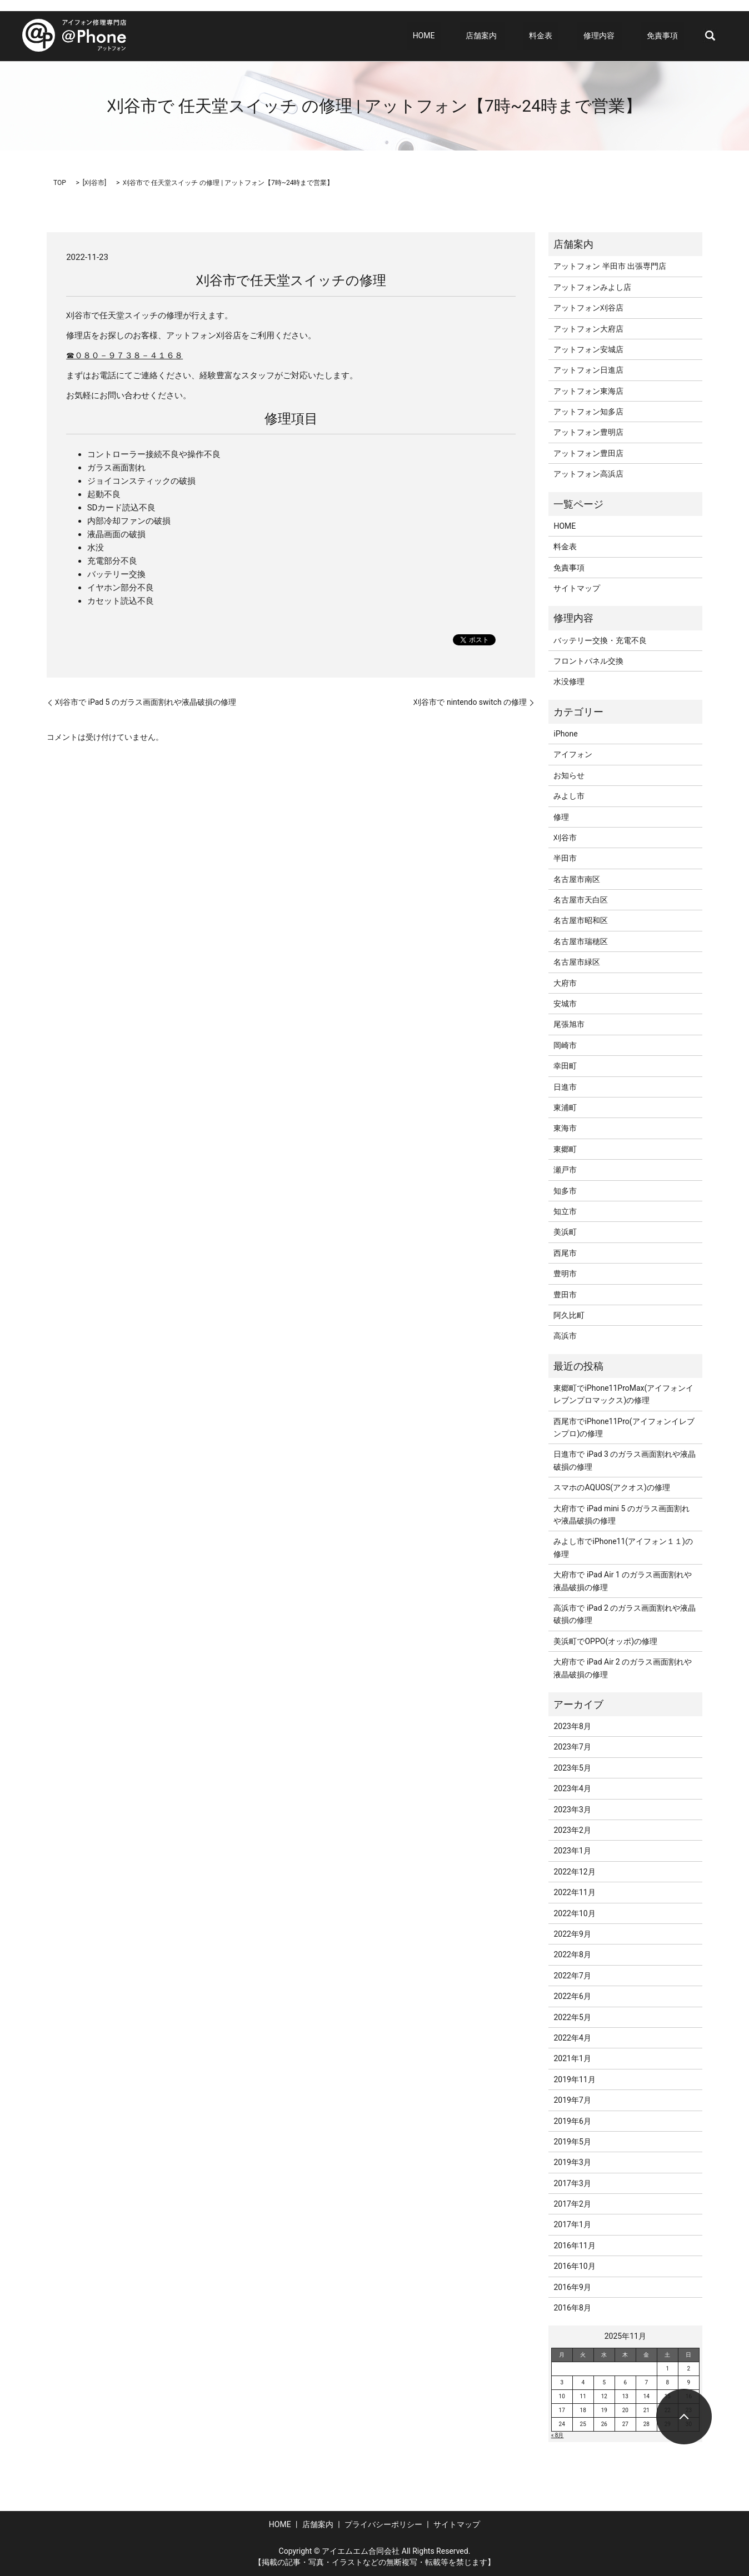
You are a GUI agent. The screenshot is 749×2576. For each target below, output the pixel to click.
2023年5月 (572, 1767)
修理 (561, 817)
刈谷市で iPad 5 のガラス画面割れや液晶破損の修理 (145, 702)
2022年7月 (572, 1975)
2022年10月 (574, 1913)
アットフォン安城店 (588, 349)
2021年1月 (572, 2058)
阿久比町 (569, 1315)
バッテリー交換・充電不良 (600, 640)
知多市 (565, 1190)
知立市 (565, 1211)
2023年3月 (572, 1809)
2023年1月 (572, 1850)
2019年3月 (572, 2162)
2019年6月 (572, 2121)
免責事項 (668, 35)
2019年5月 (572, 2141)
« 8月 (557, 2435)
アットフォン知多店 (588, 411)
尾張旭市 (569, 1024)
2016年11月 (574, 2245)
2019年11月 (574, 2079)
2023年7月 (572, 1746)
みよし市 (569, 795)
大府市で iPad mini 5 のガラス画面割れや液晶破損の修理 (621, 1514)
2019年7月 (572, 2100)
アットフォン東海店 (588, 391)
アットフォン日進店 (588, 369)
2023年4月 (572, 1788)
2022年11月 (574, 1892)
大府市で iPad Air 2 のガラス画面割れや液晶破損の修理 (622, 1667)
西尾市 (565, 1253)
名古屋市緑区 (576, 962)
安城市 (565, 1003)
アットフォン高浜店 (588, 473)
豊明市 (565, 1273)
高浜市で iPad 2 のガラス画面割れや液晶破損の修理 (624, 1614)
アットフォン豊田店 (588, 453)
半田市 (565, 858)
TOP (59, 183)
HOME (466, 35)
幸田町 (565, 1065)
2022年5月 (572, 2017)
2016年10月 (574, 2266)
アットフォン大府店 (588, 328)
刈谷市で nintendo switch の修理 (470, 702)
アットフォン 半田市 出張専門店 (609, 266)
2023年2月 (572, 1830)
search (710, 36)
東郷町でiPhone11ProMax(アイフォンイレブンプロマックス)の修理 (623, 1394)
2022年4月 (572, 2037)
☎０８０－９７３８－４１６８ (124, 355)
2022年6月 (572, 1996)
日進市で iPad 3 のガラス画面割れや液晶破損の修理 (624, 1460)
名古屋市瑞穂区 (580, 941)
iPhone (565, 733)
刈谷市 (94, 183)
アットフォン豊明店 (588, 432)
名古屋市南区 (576, 879)
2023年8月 (572, 1726)
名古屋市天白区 (580, 899)
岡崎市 (565, 1045)
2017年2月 (572, 2203)
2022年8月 (572, 1954)
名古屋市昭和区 (580, 920)
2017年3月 (572, 2183)
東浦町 (565, 1107)
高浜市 (565, 1335)
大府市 (565, 983)
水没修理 (569, 681)
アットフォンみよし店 (592, 287)
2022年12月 (574, 1871)
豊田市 (565, 1294)
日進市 (565, 1086)
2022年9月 (572, 1934)
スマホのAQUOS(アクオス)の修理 (611, 1487)
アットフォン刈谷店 (588, 307)
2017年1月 (572, 2224)
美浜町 (565, 1231)
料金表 (565, 35)
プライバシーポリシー (383, 2524)
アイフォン (572, 754)
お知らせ (569, 775)
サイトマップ (576, 588)
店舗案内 (511, 35)
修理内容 (611, 35)
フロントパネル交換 (588, 660)
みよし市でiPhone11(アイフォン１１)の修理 (623, 1547)
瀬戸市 (565, 1169)
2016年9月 (572, 2287)
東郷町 (565, 1149)
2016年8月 (572, 2307)
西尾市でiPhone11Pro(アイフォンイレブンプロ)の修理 (623, 1427)
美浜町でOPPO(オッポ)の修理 (605, 1641)
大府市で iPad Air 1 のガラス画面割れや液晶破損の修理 (622, 1580)
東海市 (565, 1128)
